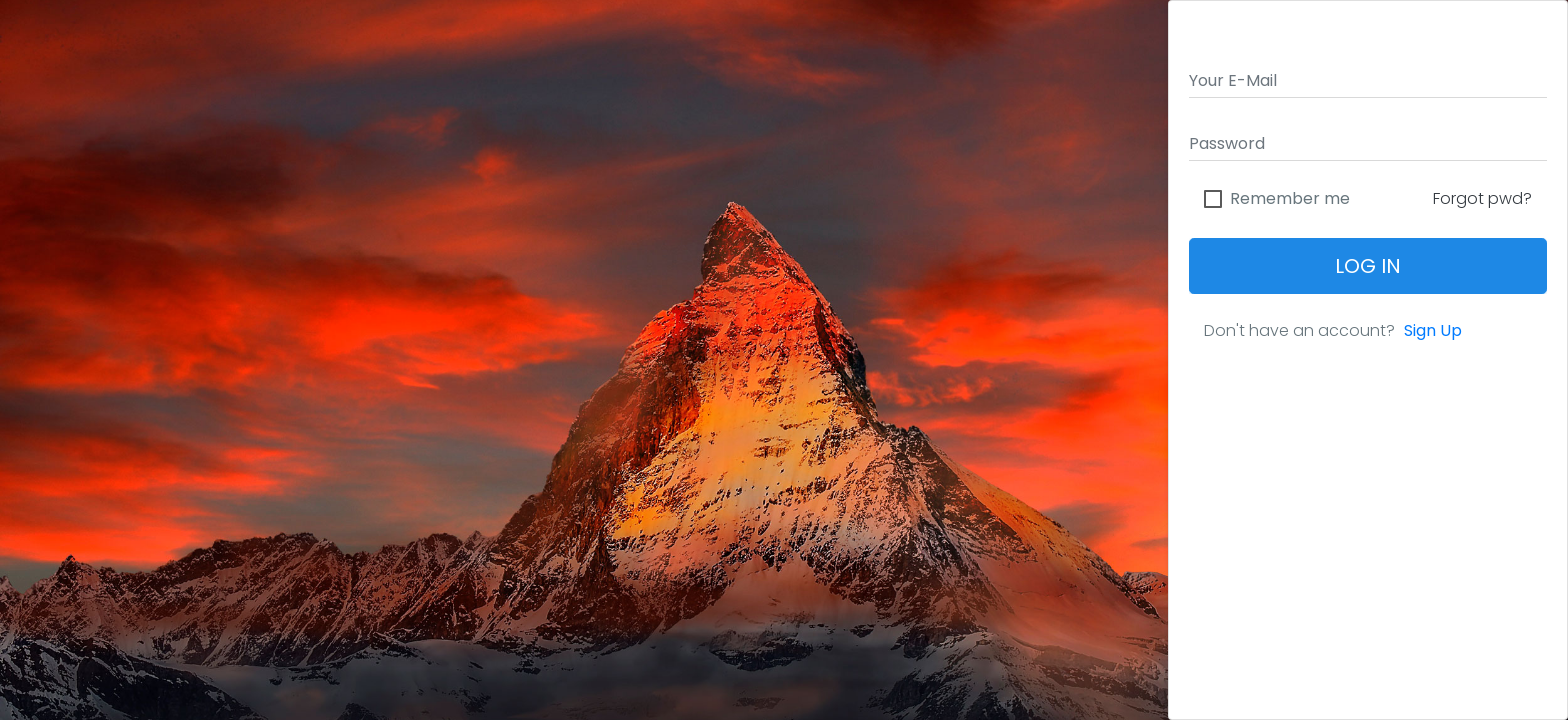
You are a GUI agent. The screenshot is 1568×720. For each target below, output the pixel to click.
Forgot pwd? (1482, 198)
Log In (1368, 266)
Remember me (1290, 199)
